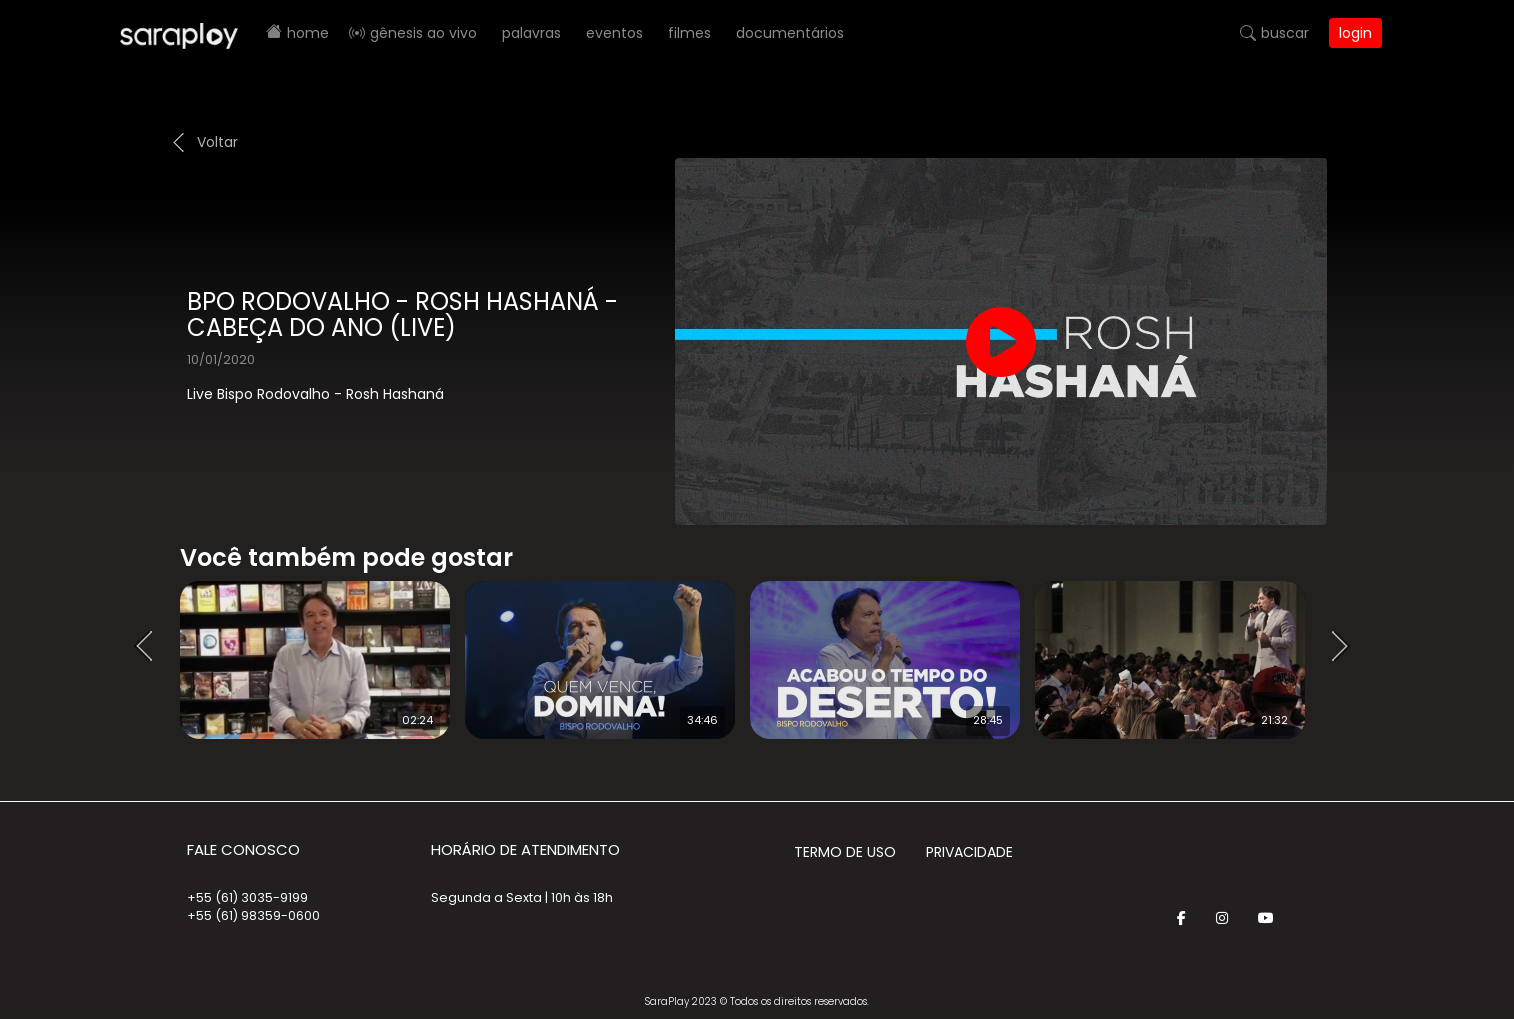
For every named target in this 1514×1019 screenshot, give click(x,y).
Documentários (790, 33)
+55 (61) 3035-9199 (247, 897)
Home (308, 33)
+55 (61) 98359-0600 (253, 915)
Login (1355, 33)
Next (1347, 647)
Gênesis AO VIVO (423, 33)
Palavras (531, 33)
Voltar (217, 142)
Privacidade (969, 852)
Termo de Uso (845, 852)
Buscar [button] (1285, 33)
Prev (150, 647)
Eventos (614, 33)
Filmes (689, 33)
